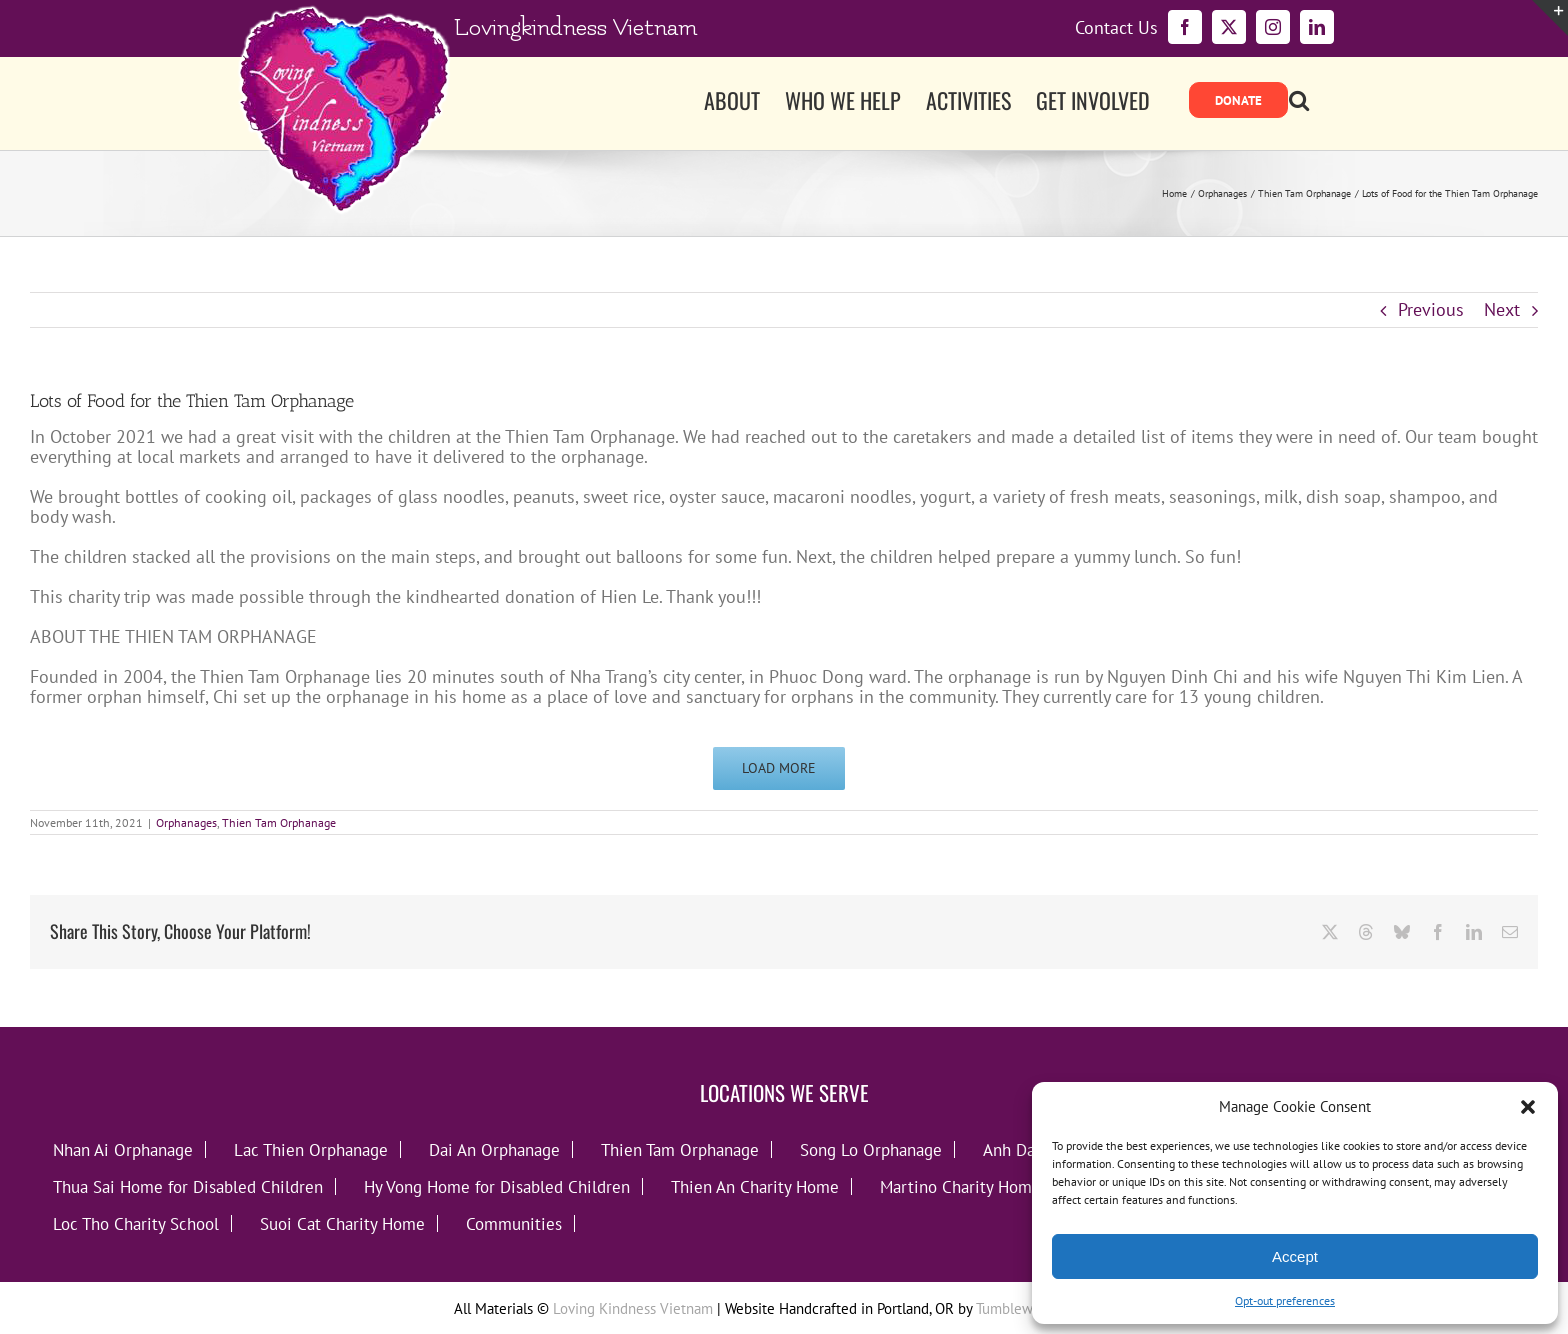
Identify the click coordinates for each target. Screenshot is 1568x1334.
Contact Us (1116, 28)
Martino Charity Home (960, 1186)
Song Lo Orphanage (871, 1149)
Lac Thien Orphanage (311, 1149)
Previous (1431, 309)
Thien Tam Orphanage (279, 822)
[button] (1528, 1107)
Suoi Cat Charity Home (342, 1223)
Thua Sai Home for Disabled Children (188, 1186)
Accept (1295, 1256)
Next (1502, 309)
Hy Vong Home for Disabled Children (497, 1186)
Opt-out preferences (1285, 1300)
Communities (514, 1223)
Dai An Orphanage (494, 1149)
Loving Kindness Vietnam (633, 1308)
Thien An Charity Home (755, 1186)
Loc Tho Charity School (136, 1223)
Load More (779, 768)
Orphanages (186, 822)
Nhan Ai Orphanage (123, 1149)
